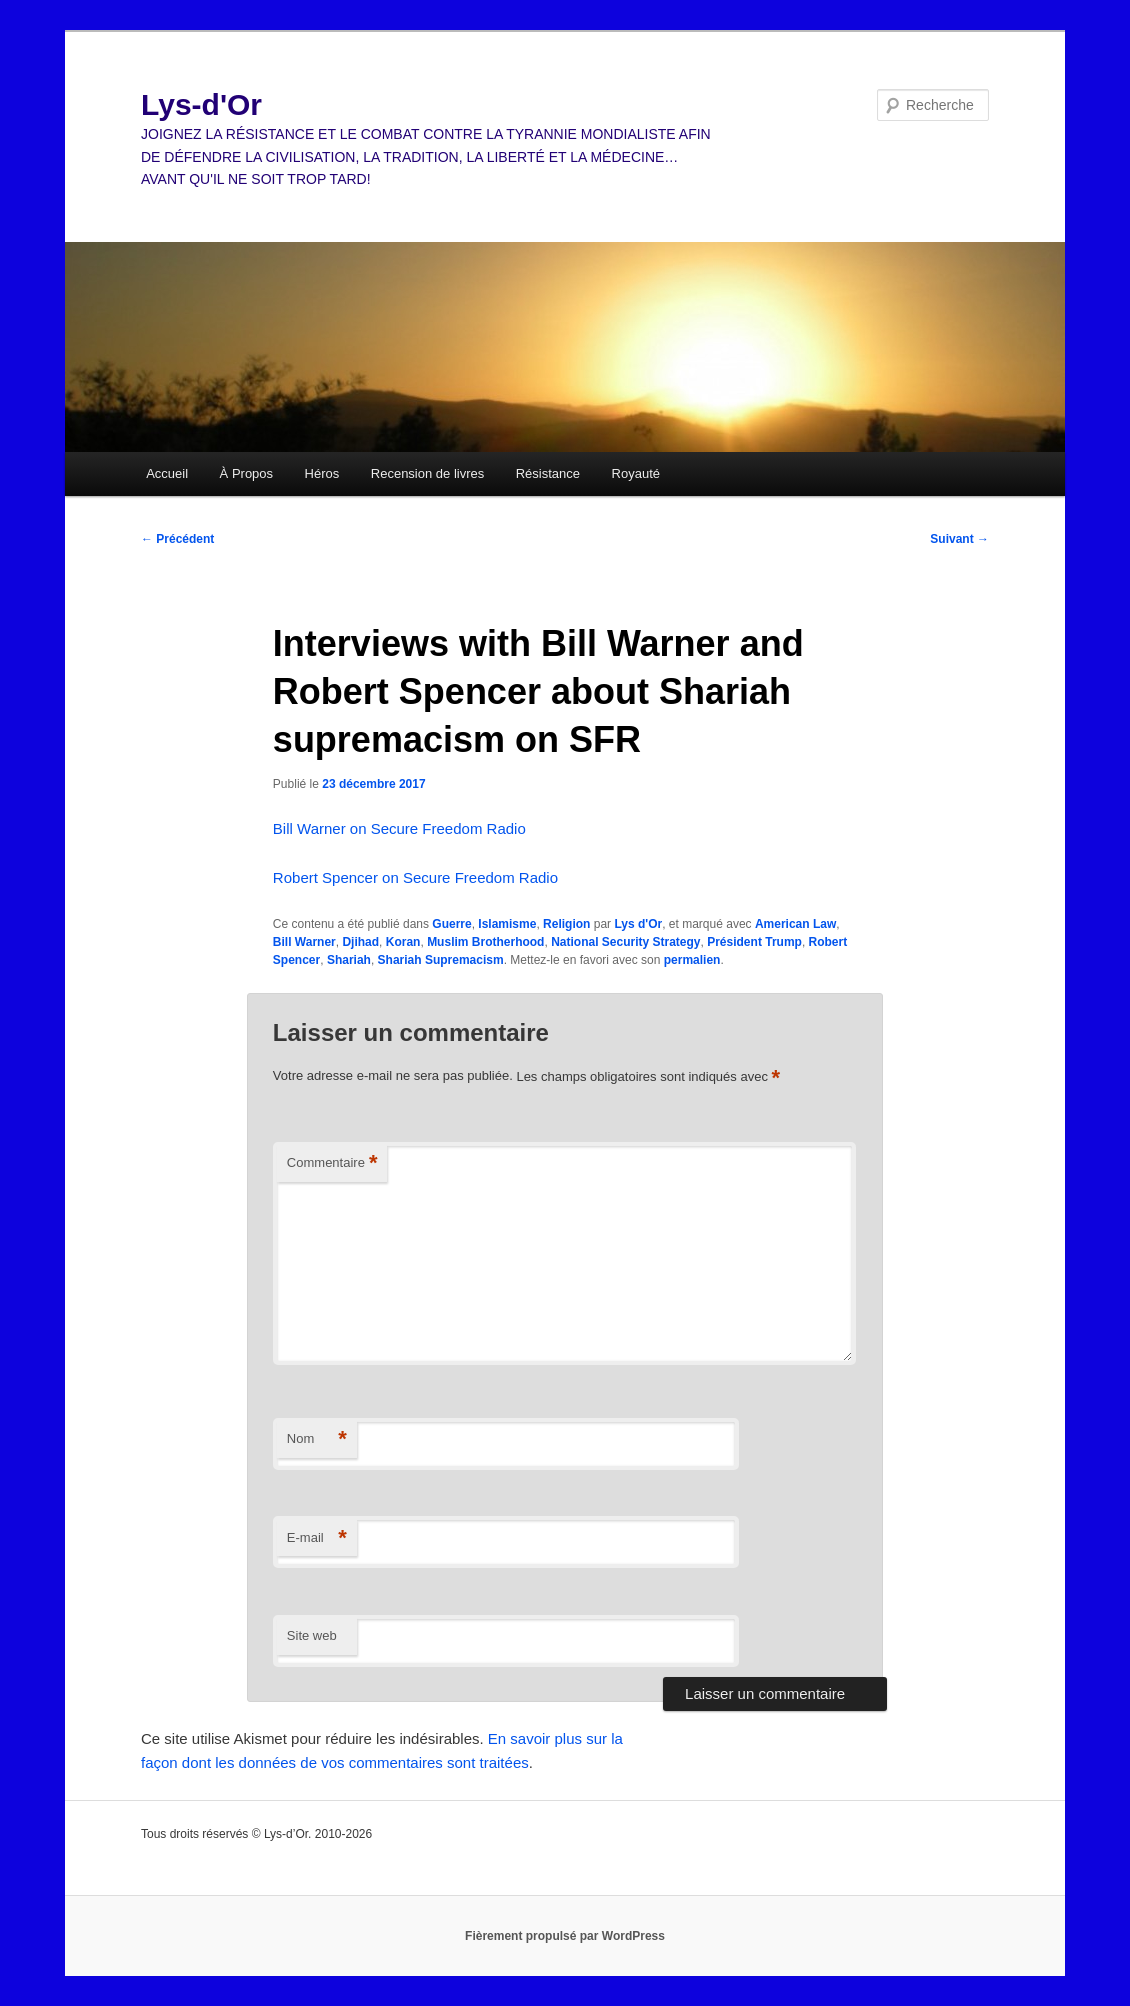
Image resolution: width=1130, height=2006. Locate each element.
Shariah (349, 960)
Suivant (959, 539)
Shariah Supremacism (441, 960)
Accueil (167, 473)
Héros (322, 473)
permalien (692, 960)
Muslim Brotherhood (485, 942)
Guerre (451, 924)
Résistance (548, 473)
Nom (317, 1439)
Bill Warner (304, 942)
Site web (312, 1635)
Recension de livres (427, 473)
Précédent (177, 539)
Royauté (636, 473)
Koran (403, 942)
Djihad (360, 942)
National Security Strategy (625, 942)
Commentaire (332, 1163)
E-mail (317, 1538)
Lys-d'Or (201, 104)
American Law (795, 924)
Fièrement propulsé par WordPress (565, 1936)
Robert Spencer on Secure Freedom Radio (415, 877)
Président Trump (754, 942)
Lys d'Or (638, 924)
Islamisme (507, 924)
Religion (566, 924)
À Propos (246, 473)
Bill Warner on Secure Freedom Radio (399, 828)
